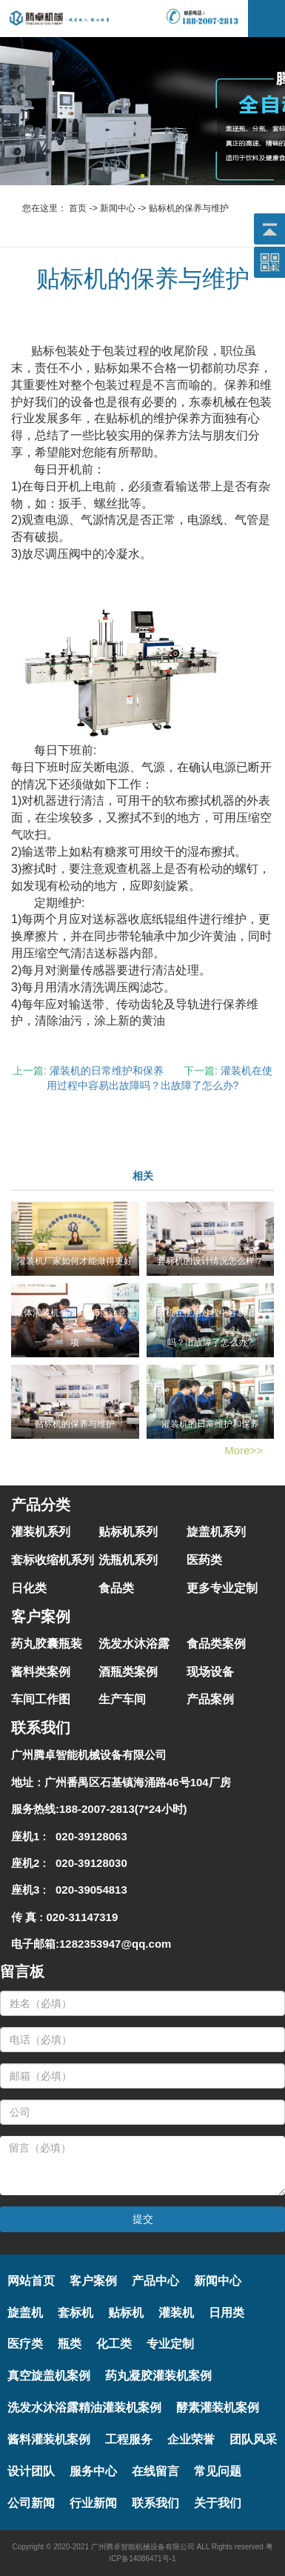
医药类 (204, 1560)
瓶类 (69, 2343)
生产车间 (122, 1699)
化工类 (114, 2343)
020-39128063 (88, 1836)
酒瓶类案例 (128, 1671)
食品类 (116, 1588)
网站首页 (31, 2280)
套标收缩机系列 (52, 1560)
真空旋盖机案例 (48, 2375)
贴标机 (126, 2312)
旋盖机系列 (216, 1531)
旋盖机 (25, 2312)
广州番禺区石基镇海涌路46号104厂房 (137, 1782)
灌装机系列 (40, 1531)
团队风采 (253, 2439)
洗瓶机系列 (128, 1560)
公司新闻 (31, 2503)
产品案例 (210, 1699)
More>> (243, 1450)
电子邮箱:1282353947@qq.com (91, 1943)
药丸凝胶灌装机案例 (158, 2375)
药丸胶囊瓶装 (46, 1643)
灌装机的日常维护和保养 (107, 1070)
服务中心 (93, 2471)
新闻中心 (117, 208)
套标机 (75, 2312)
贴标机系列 (128, 1531)
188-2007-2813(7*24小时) (123, 1809)
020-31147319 (82, 1917)
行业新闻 (93, 2503)
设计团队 (31, 2471)
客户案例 (93, 2280)
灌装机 (176, 2312)
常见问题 (217, 2471)
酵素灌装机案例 (217, 2407)
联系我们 (155, 2503)
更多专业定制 (222, 1588)
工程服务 (128, 2439)
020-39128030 (88, 1863)
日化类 (29, 1588)
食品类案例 (216, 1643)
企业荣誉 (191, 2439)
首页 (78, 208)
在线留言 (155, 2471)
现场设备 (210, 1671)
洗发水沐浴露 (134, 1643)
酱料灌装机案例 (48, 2439)
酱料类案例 (40, 1671)
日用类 (226, 2312)
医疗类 (25, 2343)
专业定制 (170, 2343)
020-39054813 (88, 1889)
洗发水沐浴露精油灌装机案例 (84, 2407)
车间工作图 (40, 1699)
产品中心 (155, 2280)
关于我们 (217, 2503)
